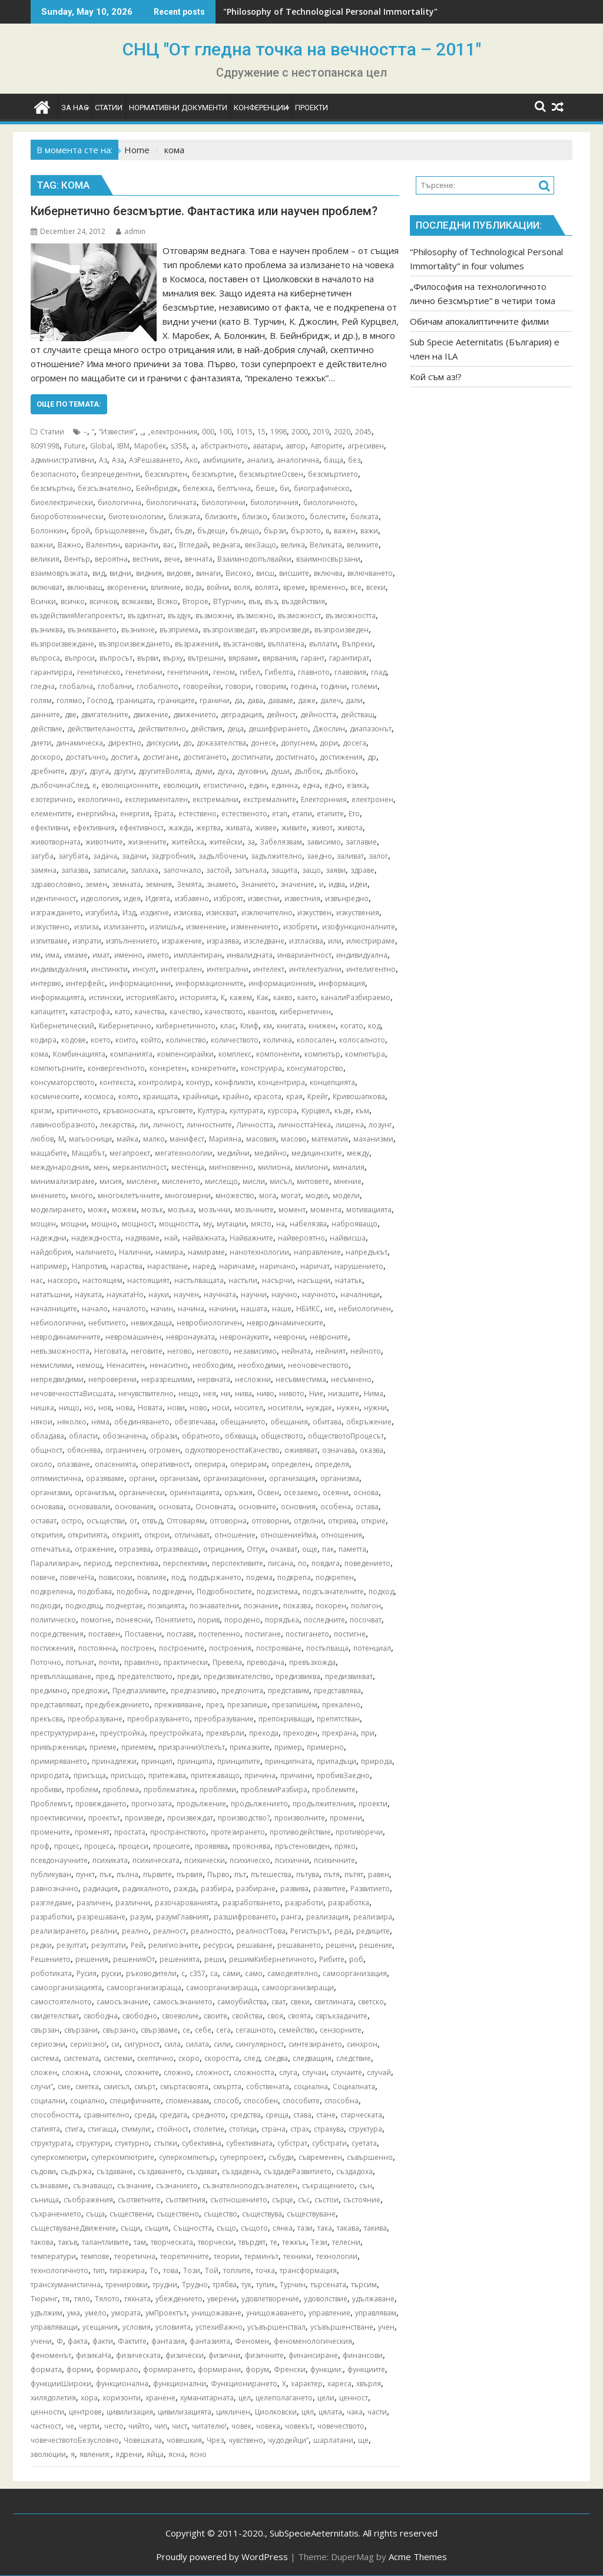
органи (142, 1478)
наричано (278, 1266)
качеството (224, 1012)
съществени (131, 2214)
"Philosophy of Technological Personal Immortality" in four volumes (364, 11)
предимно (49, 1691)
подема (259, 1577)
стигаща (102, 2129)
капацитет (48, 1012)
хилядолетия (53, 2398)
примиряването (59, 1761)
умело (96, 2313)
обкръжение (369, 1422)
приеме (103, 1747)
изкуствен (314, 913)
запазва (74, 870)
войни (218, 587)
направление (317, 1252)
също (226, 2228)
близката (184, 517)
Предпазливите (139, 1691)
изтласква (306, 941)
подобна (132, 1592)
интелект (268, 969)
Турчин (293, 2285)
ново (198, 1408)
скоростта (221, 2058)
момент (292, 1210)
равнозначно (54, 1889)
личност (167, 1125)
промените (50, 1832)
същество (220, 2214)
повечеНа (77, 1577)
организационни (233, 1478)
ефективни (49, 828)
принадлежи (114, 1761)
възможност (299, 616)
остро (71, 1521)
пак (328, 1549)
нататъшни (50, 1294)
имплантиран (198, 955)
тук (246, 2285)
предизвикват (349, 1676)
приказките (250, 1747)
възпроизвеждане (62, 644)
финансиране (313, 2355)
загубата (73, 856)
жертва (208, 828)
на (280, 1224)
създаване (115, 2171)
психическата (156, 1860)
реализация (327, 1917)
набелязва (308, 1224)
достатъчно (85, 757)
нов (104, 1408)
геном (224, 672)
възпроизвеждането (134, 644)
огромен (164, 1450)
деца (235, 729)
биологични (223, 502)
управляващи (54, 2327)
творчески (216, 2242)
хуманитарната (207, 2398)
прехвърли (225, 1733)
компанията (131, 1054)
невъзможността (60, 1351)
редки (41, 1945)
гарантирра (51, 672)
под (177, 1577)
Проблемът (51, 1804)
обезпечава (195, 1422)
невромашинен (133, 1337)
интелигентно (371, 969)
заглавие (361, 842)
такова (42, 2242)
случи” (42, 2087)
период (97, 1563)
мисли (254, 1181)
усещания (100, 2327)
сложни (106, 2072)
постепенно (219, 1634)
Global (101, 446)
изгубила (101, 913)
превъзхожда (312, 1662)
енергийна (96, 814)
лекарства (117, 1125)
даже (307, 700)
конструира (261, 1068)
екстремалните (269, 799)
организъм (94, 1492)
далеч (330, 700)
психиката (110, 1860)
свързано (119, 2030)
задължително (276, 856)
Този (191, 2270)
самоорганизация (355, 1973)
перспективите (237, 1563)
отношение (235, 1535)
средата (173, 2115)
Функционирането (244, 2384)
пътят (353, 1874)
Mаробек (150, 446)
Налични (135, 1252)
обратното (201, 1436)
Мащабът (88, 1153)
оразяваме (105, 1478)
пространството (178, 1832)
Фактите (132, 2341)
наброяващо (354, 1224)
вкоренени (126, 587)
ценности (47, 2412)
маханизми (373, 1139)
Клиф (249, 1026)
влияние (166, 587)
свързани (81, 2030)
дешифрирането (278, 729)
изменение (206, 927)
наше (281, 1309)
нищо (69, 1408)
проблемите (334, 1790)
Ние (316, 1393)
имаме (76, 955)
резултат (72, 1945)
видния (149, 573)
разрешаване (101, 1917)
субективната (249, 2143)
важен (345, 531)
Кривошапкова (359, 1096)
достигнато (295, 757)
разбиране (256, 1889)
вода (193, 587)
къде (342, 1111)
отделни (308, 1521)
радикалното (145, 1889)
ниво (265, 1393)
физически (184, 2355)
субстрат (292, 2143)
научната (220, 1294)
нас (37, 1280)
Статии (52, 432)
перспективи (185, 1563)
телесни (346, 2242)
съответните (139, 2200)
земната (126, 884)
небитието (107, 1323)
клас (228, 1026)
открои (157, 1535)
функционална (122, 2384)
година (303, 686)
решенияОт (134, 1959)
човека (268, 2426)
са (214, 1973)
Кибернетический (62, 1026)
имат (101, 955)
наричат (315, 1266)
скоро (189, 2058)
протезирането (238, 1832)
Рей (137, 1945)
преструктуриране (63, 1733)
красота (267, 1096)
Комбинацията (79, 1054)
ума (73, 2313)
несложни (253, 1379)
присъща (90, 1775)
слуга (288, 2072)
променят (92, 1832)
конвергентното (116, 1068)
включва (328, 573)
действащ (358, 715)
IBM (123, 446)
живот (322, 828)
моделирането (57, 1210)
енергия (135, 814)
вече (172, 559)
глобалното (157, 686)
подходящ (83, 1606)
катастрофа (90, 1012)
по (302, 1563)
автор (296, 446)
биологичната (171, 502)
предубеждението (117, 1705)
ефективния (94, 828)
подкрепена (52, 1592)
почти (109, 1662)
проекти (373, 1804)
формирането (168, 2369)
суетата (364, 2143)
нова (124, 1408)
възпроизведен (341, 630)
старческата (361, 2115)
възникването (92, 630)
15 (261, 432)
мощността (178, 1224)
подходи (46, 1606)
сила (172, 2044)
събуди (281, 2157)
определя (332, 1464)
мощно (104, 1224)
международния (60, 1167)
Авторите (326, 446)
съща (95, 2214)
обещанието (243, 1422)
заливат (350, 856)
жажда (179, 828)
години (334, 686)
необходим (213, 1365)
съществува (262, 2214)
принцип (157, 1761)
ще (363, 2440)
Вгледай (193, 545)
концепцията (332, 1082)
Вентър (77, 559)
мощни (74, 1224)
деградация (241, 715)
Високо (238, 573)
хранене (160, 2398)
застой (218, 870)
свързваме (159, 2030)
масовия (261, 1139)
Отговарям (186, 1521)
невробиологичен (209, 1323)
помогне (96, 1620)
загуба (42, 856)
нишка (42, 1408)
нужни (375, 1408)
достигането (205, 757)
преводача (265, 1662)
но (89, 1408)
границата (135, 700)
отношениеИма (288, 1535)
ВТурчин (228, 601)
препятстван (338, 1719)
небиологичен (365, 1309)
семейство (297, 2030)
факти (102, 2341)
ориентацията (195, 1492)
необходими (260, 1365)
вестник (146, 559)
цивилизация (130, 2412)
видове (179, 573)
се (186, 2030)
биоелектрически (62, 502)
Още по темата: (69, 404)
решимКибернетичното (271, 1959)
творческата (172, 2242)
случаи (314, 2072)
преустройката (175, 1733)
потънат (80, 1662)
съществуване (311, 2214)
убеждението (179, 2299)
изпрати (86, 941)
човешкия (184, 2440)
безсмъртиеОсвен (271, 474)
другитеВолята (164, 771)
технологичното (59, 2270)
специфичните (135, 2101)
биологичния (274, 502)
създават (202, 2171)
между (358, 1153)
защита (284, 870)
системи (118, 2058)
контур (198, 1082)
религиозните (173, 1945)
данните (45, 715)
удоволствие (325, 2299)
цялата (330, 2412)
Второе (195, 601)
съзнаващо (92, 2186)
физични (224, 2355)
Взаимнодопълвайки (254, 559)
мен (101, 1167)
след (252, 2058)
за (251, 842)
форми (79, 2369)
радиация (100, 1889)
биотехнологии (136, 517)
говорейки (202, 686)
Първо (218, 1874)
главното (314, 672)
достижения (341, 757)
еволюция (180, 785)
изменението (255, 927)
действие (46, 729)
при (368, 1733)
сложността (254, 2072)
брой (80, 531)
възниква (47, 630)
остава (367, 1507)
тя (65, 2299)
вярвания (279, 658)
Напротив (89, 1266)
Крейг (317, 1096)
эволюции (48, 2454)
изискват (221, 913)
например (49, 1266)
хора (89, 2398)
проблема (121, 1790)
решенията (180, 1959)
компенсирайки (185, 1054)
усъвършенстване (341, 2327)
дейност (281, 715)
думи (204, 771)
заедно (319, 856)
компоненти (278, 1054)
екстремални (215, 799)
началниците (54, 1309)
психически (204, 1860)
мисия (111, 1181)
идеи (358, 884)
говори (238, 686)
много (82, 1195)
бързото (306, 531)
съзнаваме (49, 2186)
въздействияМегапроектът (77, 616)
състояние (361, 2200)
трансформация (308, 2270)
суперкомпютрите (122, 2157)
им (36, 955)
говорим (271, 686)
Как (263, 997)
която (128, 1096)
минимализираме (63, 1181)
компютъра (365, 1054)
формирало (117, 2369)
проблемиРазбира (274, 1790)
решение (375, 1945)
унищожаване (216, 2313)
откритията (87, 1535)
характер (307, 2384)
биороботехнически (67, 517)
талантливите (105, 2242)
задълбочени (222, 856)
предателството (145, 1676)
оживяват (300, 1450)
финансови (363, 2355)
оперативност (165, 1464)
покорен (331, 1606)
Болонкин (49, 531)
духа (225, 771)
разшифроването (245, 1917)
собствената (267, 2087)
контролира (159, 1082)
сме (64, 2087)
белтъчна (234, 488)
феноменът (51, 2355)
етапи (302, 814)
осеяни (336, 1492)
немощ (89, 1365)
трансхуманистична (66, 2285)
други (124, 771)
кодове (73, 1040)
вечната (199, 559)
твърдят (252, 2242)
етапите (330, 814)
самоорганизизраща (144, 1988)
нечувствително (146, 1393)
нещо (188, 1393)
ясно (198, 2454)
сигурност (142, 2044)
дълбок (307, 771)
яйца (155, 2454)
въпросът (116, 658)
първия (190, 1874)
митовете (313, 1181)
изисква (187, 913)
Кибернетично (125, 1026)
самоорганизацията (66, 1988)
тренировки (126, 2285)
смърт (144, 2087)
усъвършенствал (276, 2327)
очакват (283, 1549)
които (125, 1040)
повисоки (115, 1577)
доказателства (221, 743)
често (114, 2426)
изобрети (300, 927)
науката (88, 1294)
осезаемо (301, 1492)
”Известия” (117, 432)
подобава (95, 1592)
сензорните (341, 2030)
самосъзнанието (183, 2002)
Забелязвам (281, 842)
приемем (137, 1747)
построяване (279, 1648)
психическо (250, 1860)
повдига (326, 1563)
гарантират (349, 658)
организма (339, 1478)
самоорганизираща (221, 1988)
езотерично (52, 799)
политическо (53, 1620)
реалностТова (261, 1931)
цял (308, 2412)
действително (162, 729)
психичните (334, 1860)
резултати (108, 1945)
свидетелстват (55, 2016)
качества (150, 1012)
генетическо (99, 672)
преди (188, 1676)
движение (150, 715)
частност (46, 2426)
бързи (275, 531)
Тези (319, 2242)
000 (208, 432)
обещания (289, 1422)
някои (41, 1422)
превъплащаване (61, 1676)
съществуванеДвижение (73, 2228)
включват (46, 587)
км (267, 1026)
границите (176, 700)
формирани (219, 2369)
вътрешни (206, 658)
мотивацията (369, 1210)
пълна (127, 1874)
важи (369, 531)
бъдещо (244, 531)
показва (297, 1606)
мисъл (281, 1181)
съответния (185, 2200)
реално (135, 1931)
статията (45, 2129)
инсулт (144, 969)
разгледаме (51, 1903)
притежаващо (215, 1775)
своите (215, 2016)
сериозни (48, 2044)
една (311, 785)
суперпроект (242, 2157)
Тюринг (44, 2299)
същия (156, 2228)
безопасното (54, 474)
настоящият (148, 1280)
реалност (169, 1931)
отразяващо (176, 1549)
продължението (259, 1804)
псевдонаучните (59, 1860)
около (41, 1464)
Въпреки (357, 644)
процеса (99, 1846)
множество (235, 1195)
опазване (73, 1464)
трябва (225, 2285)
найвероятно (301, 1238)
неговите (147, 1351)
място (261, 1224)
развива (294, 1889)
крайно (236, 1096)
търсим (364, 2285)
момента (326, 1210)
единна (284, 785)
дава (255, 700)
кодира (44, 1040)
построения (230, 1648)
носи (221, 1408)
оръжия (238, 1492)
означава (338, 1450)
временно (328, 587)
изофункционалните (358, 927)
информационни (140, 983)
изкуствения (357, 913)
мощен (43, 1224)
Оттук (256, 1549)
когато (351, 1026)
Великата (326, 545)
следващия (312, 2058)
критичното (77, 1111)
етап (279, 814)
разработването (251, 1903)
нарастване (167, 1266)
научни (254, 1294)
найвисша (348, 1238)
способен (261, 2101)
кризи (41, 1111)
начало (95, 1309)
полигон (366, 1606)
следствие (353, 2058)
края (294, 1096)
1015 (244, 432)
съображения (88, 2200)
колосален (315, 1040)
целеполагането (284, 2398)
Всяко (167, 601)
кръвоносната (128, 1111)
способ (226, 2101)
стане (326, 2115)
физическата (138, 2355)
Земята (189, 884)
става (302, 2115)
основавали (89, 1507)
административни (62, 460)
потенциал (372, 1648)
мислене (142, 1181)
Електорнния (324, 799)
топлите (237, 2270)
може (97, 1210)
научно (284, 1294)
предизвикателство (237, 1676)
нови (176, 1408)
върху (173, 658)
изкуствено (50, 927)
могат (291, 1195)
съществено (178, 2214)
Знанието (258, 884)
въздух (179, 616)
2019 (321, 432)
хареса (339, 2384)
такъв (67, 2242)
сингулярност (260, 2044)
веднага (226, 545)
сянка (283, 2228)
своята (299, 2016)
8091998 (45, 446)
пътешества (271, 1874)
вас (168, 545)
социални (48, 2101)
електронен (372, 799)
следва (276, 2058)
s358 (179, 446)
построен (137, 1648)
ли (144, 1125)
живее (266, 828)
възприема (179, 630)
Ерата (164, 814)
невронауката (190, 1337)
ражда (185, 1889)
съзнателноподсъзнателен (250, 2186)
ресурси (217, 1945)
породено (242, 1620)
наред (203, 1266)
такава (348, 2228)
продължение (201, 1804)
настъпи (242, 1280)
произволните (299, 1818)
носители (285, 1408)
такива (375, 2228)
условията (173, 2327)
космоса (99, 1096)
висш (265, 573)
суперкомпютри (59, 2157)
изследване (264, 941)
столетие (208, 2129)
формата (46, 2369)
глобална (76, 686)
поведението (367, 1563)
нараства (127, 1266)
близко (254, 517)
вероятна (111, 559)
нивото (291, 1393)
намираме (206, 1252)
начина (191, 1309)
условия (136, 2327)
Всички (43, 601)
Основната (215, 1507)
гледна (43, 686)
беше (265, 488)
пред (104, 1676)
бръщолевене (120, 531)
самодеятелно (292, 1973)
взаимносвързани (328, 559)
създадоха (354, 2171)
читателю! (209, 2426)
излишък (165, 927)
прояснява (251, 1846)
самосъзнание (122, 2002)
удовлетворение (270, 2299)
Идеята (157, 898)
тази (305, 2228)
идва (337, 884)
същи (130, 2228)
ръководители (151, 1973)
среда (144, 2115)
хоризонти (121, 2398)
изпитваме (49, 941)
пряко (345, 1846)
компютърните (57, 1068)
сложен (44, 2072)
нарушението (358, 1266)
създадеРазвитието (298, 2171)
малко (154, 1139)
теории (227, 2256)
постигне (350, 1634)
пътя (332, 1874)
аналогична (298, 460)
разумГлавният (182, 1917)
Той (211, 2270)
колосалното (362, 1040)
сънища (45, 2200)
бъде (184, 531)
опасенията (115, 1464)
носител (248, 1408)
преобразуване (95, 1719)
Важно (69, 545)
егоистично (223, 785)
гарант (312, 658)
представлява (337, 1691)
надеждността (96, 1238)
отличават (192, 1535)
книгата (290, 1026)
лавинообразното (63, 1125)
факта (78, 2341)
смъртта (227, 2087)
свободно (139, 2016)
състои (326, 2200)
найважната (204, 1238)
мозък (152, 1210)
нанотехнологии (259, 1252)
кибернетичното (186, 1026)
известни (264, 898)
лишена (350, 1125)
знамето (221, 884)
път (240, 1874)
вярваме (243, 658)
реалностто (211, 1931)
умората (126, 2313)
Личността (255, 1125)
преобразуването (158, 1719)
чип (160, 2426)
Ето (354, 814)
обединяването (142, 1422)
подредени (172, 1592)
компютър (322, 1054)
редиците (373, 1931)
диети (41, 743)
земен (96, 884)
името (158, 955)
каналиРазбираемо (355, 997)
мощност (138, 1224)
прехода (264, 1733)
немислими (51, 1365)
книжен (322, 1026)
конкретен (168, 1068)
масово (294, 1139)
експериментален (156, 799)
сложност (212, 2072)
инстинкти (109, 969)
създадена (240, 2171)
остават (44, 1521)
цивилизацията (184, 2412)
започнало (182, 870)
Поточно (46, 1662)
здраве (362, 870)
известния (302, 898)
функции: (326, 2369)
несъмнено (351, 1379)
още (309, 1549)
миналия (349, 1167)
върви (147, 658)
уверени (222, 2299)
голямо (69, 700)
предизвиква (298, 1676)
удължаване (373, 2299)
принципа (195, 1761)
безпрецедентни (110, 474)
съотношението (238, 2200)
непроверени (112, 1379)
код (374, 1026)
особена (335, 1507)
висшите (294, 573)
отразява (135, 1549)
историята (198, 997)
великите (363, 545)
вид (98, 573)
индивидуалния (59, 969)
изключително (267, 913)
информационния (281, 983)
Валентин (103, 545)
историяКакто (150, 997)
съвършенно (370, 2157)
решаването (299, 1945)
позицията (166, 1606)
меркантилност (139, 1167)
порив (209, 1620)
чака (355, 2412)
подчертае (124, 1606)
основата (174, 1507)
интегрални (228, 969)
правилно (141, 1662)
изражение (182, 941)
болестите (328, 517)
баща (333, 460)
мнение (348, 1181)
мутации (231, 1224)
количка (277, 1040)
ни (225, 1393)
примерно (325, 1747)
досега (354, 743)
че (70, 2426)
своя (275, 2016)
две (71, 715)
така (324, 2228)
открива (342, 1521)
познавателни (214, 1606)
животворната (56, 842)
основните (257, 1507)
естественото (244, 814)
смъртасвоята (184, 2087)
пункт (85, 1874)
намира (169, 1252)
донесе (263, 743)
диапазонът (371, 729)
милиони (311, 1167)
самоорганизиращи (298, 1988)
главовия (350, 672)
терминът (261, 2256)
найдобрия (51, 1252)
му (207, 1224)
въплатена (286, 644)
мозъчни (214, 1210)
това (170, 2270)
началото (129, 1309)
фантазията (210, 2341)
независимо (255, 1351)
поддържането (215, 1577)
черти (89, 2426)
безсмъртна (52, 488)
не (329, 1309)
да (238, 700)
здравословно (56, 884)
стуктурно (132, 2143)
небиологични (57, 1323)
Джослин (329, 729)
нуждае (319, 1408)
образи (164, 1436)
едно (333, 785)
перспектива (136, 1563)
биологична (119, 502)
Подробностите (224, 1592)
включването (370, 573)
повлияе (152, 1577)
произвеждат (190, 1818)
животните (104, 842)
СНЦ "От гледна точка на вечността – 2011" (301, 49)
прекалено (341, 1705)
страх (299, 2129)
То (154, 2270)
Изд (128, 913)
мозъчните (254, 1210)
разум (140, 1917)
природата (50, 1775)
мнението (48, 1195)
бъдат (160, 531)
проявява (211, 1846)
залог (378, 856)
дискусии (162, 743)
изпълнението (131, 941)
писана (280, 1563)
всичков (103, 601)
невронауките (244, 1337)
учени (41, 2341)
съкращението (328, 2186)
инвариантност (304, 955)
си (115, 2044)
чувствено (245, 2440)
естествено (197, 814)
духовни (251, 771)
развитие (329, 1889)
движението (194, 715)
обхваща (240, 1436)
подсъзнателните (333, 1592)
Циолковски (276, 2412)
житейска (187, 842)
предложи (90, 1691)
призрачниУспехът (191, 1747)
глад (378, 672)
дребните (48, 771)
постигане (263, 1634)
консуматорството (63, 1082)
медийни (233, 1153)
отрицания (222, 1549)
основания (134, 1507)
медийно (270, 1153)
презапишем (294, 1705)
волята (267, 587)
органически (142, 1492)
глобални (115, 686)
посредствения (57, 1634)
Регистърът (310, 1931)
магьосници (90, 1139)
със (304, 2200)
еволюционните (129, 785)
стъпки (165, 2143)
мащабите (49, 1153)
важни (42, 545)
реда (343, 1931)
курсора (282, 1111)
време (294, 587)
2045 (363, 432)
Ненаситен (126, 1365)
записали (109, 870)
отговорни (270, 1521)
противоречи (359, 1832)
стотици (243, 2129)
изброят (228, 898)
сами (231, 1973)
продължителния (323, 1804)
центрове (85, 2412)
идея (132, 898)
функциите (366, 2369)
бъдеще (211, 531)
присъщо (127, 1775)
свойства (247, 2016)
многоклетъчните (129, 1195)
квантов (261, 1012)
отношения (341, 1535)
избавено (192, 898)
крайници (200, 1096)
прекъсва (47, 1719)
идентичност (53, 898)
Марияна (225, 1139)
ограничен (124, 1450)
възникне (138, 630)
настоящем (102, 1280)
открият (126, 1535)
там (140, 2242)
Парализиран (55, 1563)
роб (356, 1959)
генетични (144, 672)
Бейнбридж (157, 488)
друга (99, 771)
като (122, 1012)
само (254, 1973)
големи (364, 686)
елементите (51, 814)
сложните (142, 2072)
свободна (101, 2016)
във (254, 601)
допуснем (298, 743)
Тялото (107, 2299)
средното (209, 2115)
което (101, 1040)
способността (55, 2115)
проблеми (218, 1790)
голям (41, 700)
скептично (155, 2058)
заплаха (144, 870)
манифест (187, 1139)
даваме (280, 700)
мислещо (221, 1181)
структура (365, 2129)
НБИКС (308, 1309)
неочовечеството (318, 1365)
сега (223, 2030)
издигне (154, 913)
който (151, 1040)
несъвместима (301, 1379)
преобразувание (224, 1719)
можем (124, 1210)
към (362, 1111)
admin (130, 231)
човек (241, 2426)
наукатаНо (125, 1294)
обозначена (124, 1436)
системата (81, 2058)
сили (222, 2044)
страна (273, 2129)
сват (278, 2002)
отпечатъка (50, 1549)
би (284, 488)
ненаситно (169, 1365)
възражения (196, 644)
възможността (351, 616)
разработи (304, 1903)
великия (45, 559)
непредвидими (57, 1379)
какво (283, 997)
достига (124, 757)
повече (43, 1577)
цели (325, 2398)
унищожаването (275, 2313)
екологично (99, 799)
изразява (223, 941)
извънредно (347, 898)
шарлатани (333, 2440)
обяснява (84, 1450)
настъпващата (199, 1280)
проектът (104, 1818)
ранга (291, 1917)
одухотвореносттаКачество (232, 1450)
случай (379, 2072)
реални (104, 1931)
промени (346, 1818)
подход (381, 1592)
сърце (282, 2200)
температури (53, 2256)
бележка (198, 488)
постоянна (97, 1648)
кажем (241, 997)
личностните (209, 1125)
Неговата (110, 1351)
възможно (255, 616)
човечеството (341, 2426)
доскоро (46, 757)
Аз (103, 460)
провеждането (101, 1804)
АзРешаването (154, 460)
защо (311, 870)
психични (292, 1860)
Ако (191, 460)
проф (40, 1846)
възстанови (243, 644)
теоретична (134, 2256)
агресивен (365, 446)
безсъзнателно (104, 488)
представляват (56, 1705)
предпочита (242, 1691)
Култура (211, 1111)
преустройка (122, 1733)
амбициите (222, 460)
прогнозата (151, 1804)
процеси (133, 1846)
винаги (208, 573)
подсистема (277, 1592)
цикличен (233, 2412)
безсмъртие (213, 474)
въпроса (45, 658)
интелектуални (315, 969)
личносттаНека (304, 1125)
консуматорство (315, 1068)
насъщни (313, 1280)
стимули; (136, 2129)
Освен (268, 1492)
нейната (296, 1351)
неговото (213, 1351)
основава (47, 1507)
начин (162, 1309)
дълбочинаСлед (59, 785)
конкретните (213, 1068)
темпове (95, 2256)
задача (105, 856)
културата (246, 1111)
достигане (160, 757)
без (354, 460)
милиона (274, 1167)
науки (158, 1294)
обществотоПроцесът (346, 1436)
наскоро (63, 1280)
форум (257, 2369)
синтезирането (315, 2044)
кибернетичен (305, 1012)
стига (74, 2129)
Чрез (215, 2440)
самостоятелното (61, 2002)
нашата (254, 1309)
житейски (226, 842)
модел (317, 1195)
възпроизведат (229, 630)
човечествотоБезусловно (75, 2440)
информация (342, 983)
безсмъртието (333, 474)
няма (100, 1422)
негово (179, 1351)
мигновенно (231, 1167)
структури (93, 2143)
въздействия (303, 601)
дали (354, 700)
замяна (44, 870)
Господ (99, 700)
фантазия (168, 2341)
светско (371, 2002)
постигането (307, 1634)
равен (378, 1874)
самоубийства (242, 2002)
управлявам (375, 2313)
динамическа (79, 743)
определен (290, 1464)
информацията (57, 997)
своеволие (180, 2016)
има (52, 955)
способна (341, 2101)
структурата (51, 2143)
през (214, 1705)
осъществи (106, 1521)
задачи (134, 856)
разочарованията (186, 1903)
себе (203, 2030)
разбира (216, 1889)
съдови (43, 2171)
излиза (86, 927)
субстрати (329, 2143)
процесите (171, 1846)
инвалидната (250, 955)
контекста (117, 1082)
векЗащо (260, 545)
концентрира (281, 1082)
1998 (278, 432)
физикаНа (93, 2355)
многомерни (188, 1195)
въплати (323, 644)
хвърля (368, 2384)
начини (222, 1309)
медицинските (316, 1153)
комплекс (234, 1054)
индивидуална (361, 955)
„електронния (172, 432)
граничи (215, 700)
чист (179, 2426)
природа (376, 1761)
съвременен (320, 2157)
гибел (250, 672)
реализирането (58, 1931)
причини (296, 1775)
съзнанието (177, 2186)
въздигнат (145, 616)
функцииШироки (61, 2384)
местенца (187, 1167)
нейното (365, 1351)
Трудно (195, 2285)
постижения (52, 1648)
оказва (371, 1450)
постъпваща (327, 1648)
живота (350, 828)
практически (186, 1662)
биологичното (329, 502)
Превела (227, 1662)
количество (186, 1040)
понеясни (133, 1620)
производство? (244, 1818)
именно (128, 955)
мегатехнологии (184, 1153)
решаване (255, 1945)
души (280, 771)
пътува (307, 1874)
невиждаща (151, 1323)
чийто (139, 2426)
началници (360, 1294)
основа (366, 1492)
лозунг (380, 1125)
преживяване (177, 1705)
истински (105, 997)
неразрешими (167, 1379)
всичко (73, 601)
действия (207, 729)
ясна (176, 2454)
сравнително (107, 2115)
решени (340, 1945)
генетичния (187, 672)
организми (50, 1492)
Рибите (331, 1959)
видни (120, 573)
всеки (376, 587)
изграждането (56, 913)
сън (365, 2186)
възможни (214, 616)
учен (386, 2327)
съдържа (76, 2171)
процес (66, 1846)
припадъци (336, 1761)
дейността (318, 715)
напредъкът (366, 1252)
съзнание (134, 2186)
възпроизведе (285, 630)
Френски (290, 2369)
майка (127, 1139)
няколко (72, 1422)
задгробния (172, 856)
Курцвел (316, 1111)
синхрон (362, 2044)
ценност (353, 2398)
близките (221, 517)
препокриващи (285, 1719)
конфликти (234, 1082)
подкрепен (335, 1577)
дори (329, 743)
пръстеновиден (302, 1846)
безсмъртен (166, 474)
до (187, 743)
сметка (87, 2087)
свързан (45, 2030)
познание (261, 1606)
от (133, 1521)
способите (301, 2101)
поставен (104, 1634)
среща (277, 2115)
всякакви (137, 601)
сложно (177, 2072)
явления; (95, 2454)
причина (260, 1775)
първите (157, 1874)
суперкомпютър (187, 2157)
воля (242, 587)
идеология (100, 898)
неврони (289, 1337)
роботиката (51, 1973)
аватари (267, 446)
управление (329, 2313)
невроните (329, 1337)
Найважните (251, 1238)
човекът (299, 2426)
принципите (238, 1761)
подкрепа (294, 1577)
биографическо (322, 488)
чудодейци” (288, 2440)
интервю (46, 983)
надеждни (49, 1238)
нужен (348, 1408)
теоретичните (184, 2256)
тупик (265, 2285)
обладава (47, 1436)
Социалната (354, 2087)
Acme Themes (418, 2556)
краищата (160, 1096)
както (306, 997)
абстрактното (224, 446)
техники (297, 2256)
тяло (82, 2299)
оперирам (248, 1464)
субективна (201, 2143)
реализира (372, 1917)
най (171, 1238)
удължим (46, 2313)
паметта (352, 1549)
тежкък (294, 2242)
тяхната (137, 2299)
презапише (247, 1705)
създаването (160, 2171)
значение (297, 884)
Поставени (143, 1634)
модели (346, 1195)
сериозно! (88, 2044)
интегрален (181, 969)
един (258, 785)
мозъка (181, 1210)
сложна (75, 2072)
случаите (346, 2072)
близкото (288, 517)
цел (244, 2398)
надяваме (142, 1238)
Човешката (143, 2440)
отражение (94, 1549)
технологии (336, 2256)
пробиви (46, 1790)
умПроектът (166, 2313)
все (356, 587)
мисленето (181, 1181)
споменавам (187, 2101)
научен (186, 1294)
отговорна (228, 1521)
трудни (165, 2285)
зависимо (324, 842)
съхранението (56, 2214)
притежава (167, 1775)
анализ (259, 460)
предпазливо (194, 1691)
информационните (209, 983)
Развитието (370, 1889)
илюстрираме (370, 941)
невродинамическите (285, 1323)
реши (214, 1959)
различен (94, 1903)
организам (179, 1478)
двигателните (104, 715)
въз (271, 601)
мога (267, 1195)
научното (319, 1294)
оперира (210, 1464)
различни (132, 1903)
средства (245, 2115)
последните (324, 1620)
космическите (55, 1096)
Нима (373, 1393)
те (273, 2242)
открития (47, 1535)
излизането (124, 927)
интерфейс (85, 983)
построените (181, 1648)
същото (254, 2228)
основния (298, 1507)
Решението (51, 1959)
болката (364, 517)
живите (294, 828)
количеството (235, 1040)
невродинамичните (66, 1337)
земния (158, 884)
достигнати (251, 757)
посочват (366, 1620)
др (371, 757)
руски (111, 1973)
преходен (300, 1733)
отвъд (152, 1521)
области (83, 1436)
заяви (336, 870)
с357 (198, 1973)
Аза (118, 460)
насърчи (277, 1280)
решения (91, 1959)
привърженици (58, 1747)
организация (292, 1478)
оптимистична (56, 1478)
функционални (179, 2384)
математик (330, 1139)
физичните (264, 2355)
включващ (84, 587)
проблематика (169, 1790)
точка (265, 2270)
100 (225, 432)
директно (124, 743)
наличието (95, 1252)
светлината (333, 2002)
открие (373, 1521)
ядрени (128, 2454)
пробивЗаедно (343, 1775)
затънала (250, 870)
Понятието (174, 1620)
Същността (192, 2228)
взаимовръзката (59, 573)
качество (185, 1012)
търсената (328, 2285)
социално (87, 2101)
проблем (82, 1790)
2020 (342, 432)
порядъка (282, 1620)
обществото (282, 1436)
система (45, 2058)
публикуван (51, 1874)
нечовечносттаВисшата (72, 1393)
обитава (327, 1422)
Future (74, 446)
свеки (300, 2002)
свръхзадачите (341, 2016)
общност (46, 1450)
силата (197, 2044)
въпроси (80, 658)
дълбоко (340, 771)
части (377, 2412)
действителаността (100, 729)
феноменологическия (313, 2341)
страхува (329, 2129)
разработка (348, 1903)
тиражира (127, 2270)
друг (77, 771)
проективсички (57, 1818)
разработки (51, 1917)
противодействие (300, 1832)
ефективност (142, 828)
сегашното (255, 2030)
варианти (141, 545)
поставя (180, 1634)
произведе (144, 1818)
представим (288, 1691)
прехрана (339, 1733)
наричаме (237, 1266)
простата (129, 1832)
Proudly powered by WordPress (222, 2556)
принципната (288, 1761)
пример (288, 1747)
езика (357, 785)
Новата (150, 1408)
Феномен (252, 2341)
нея (209, 1393)
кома (39, 1054)
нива (243, 1393)
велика (293, 545)
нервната (213, 1379)
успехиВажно (219, 2327)
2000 (299, 432)
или (335, 941)
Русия (87, 1973)
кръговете (175, 1111)
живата (238, 828)
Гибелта (279, 672)
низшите (343, 1393)
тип (99, 2270)
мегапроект (130, 1153)
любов (42, 1139)
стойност (172, 2129)
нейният (331, 1351)
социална (311, 2087)
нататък (348, 1280)
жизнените (147, 842)
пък (106, 1874)
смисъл (117, 2087)
